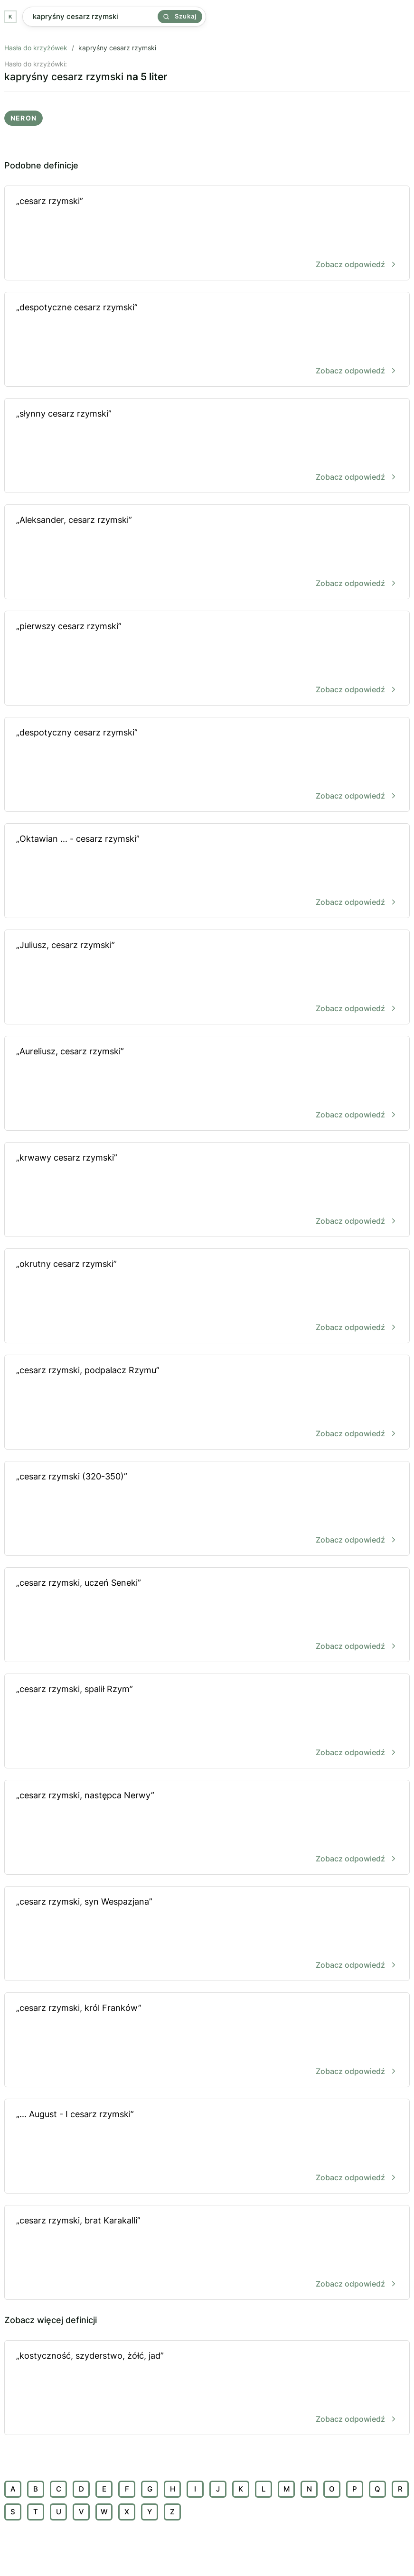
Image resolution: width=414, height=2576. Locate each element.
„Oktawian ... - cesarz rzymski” (207, 871)
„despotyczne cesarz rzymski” (207, 340)
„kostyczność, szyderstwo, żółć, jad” (207, 2388)
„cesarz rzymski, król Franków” (207, 2040)
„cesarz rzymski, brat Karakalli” (207, 2253)
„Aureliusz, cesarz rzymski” (207, 1084)
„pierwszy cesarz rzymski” (207, 659)
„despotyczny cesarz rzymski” (207, 765)
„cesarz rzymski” (207, 233)
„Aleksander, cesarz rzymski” (207, 552)
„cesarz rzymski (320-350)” (207, 1509)
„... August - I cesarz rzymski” (207, 2147)
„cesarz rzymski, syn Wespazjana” (207, 1934)
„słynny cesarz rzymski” (207, 446)
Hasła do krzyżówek (35, 48)
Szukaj (180, 16)
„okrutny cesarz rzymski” (207, 1296)
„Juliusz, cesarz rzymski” (207, 977)
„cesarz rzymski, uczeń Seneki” (207, 1615)
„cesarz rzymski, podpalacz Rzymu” (207, 1403)
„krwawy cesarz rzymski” (207, 1190)
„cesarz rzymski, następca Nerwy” (207, 1828)
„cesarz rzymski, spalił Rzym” (207, 1721)
